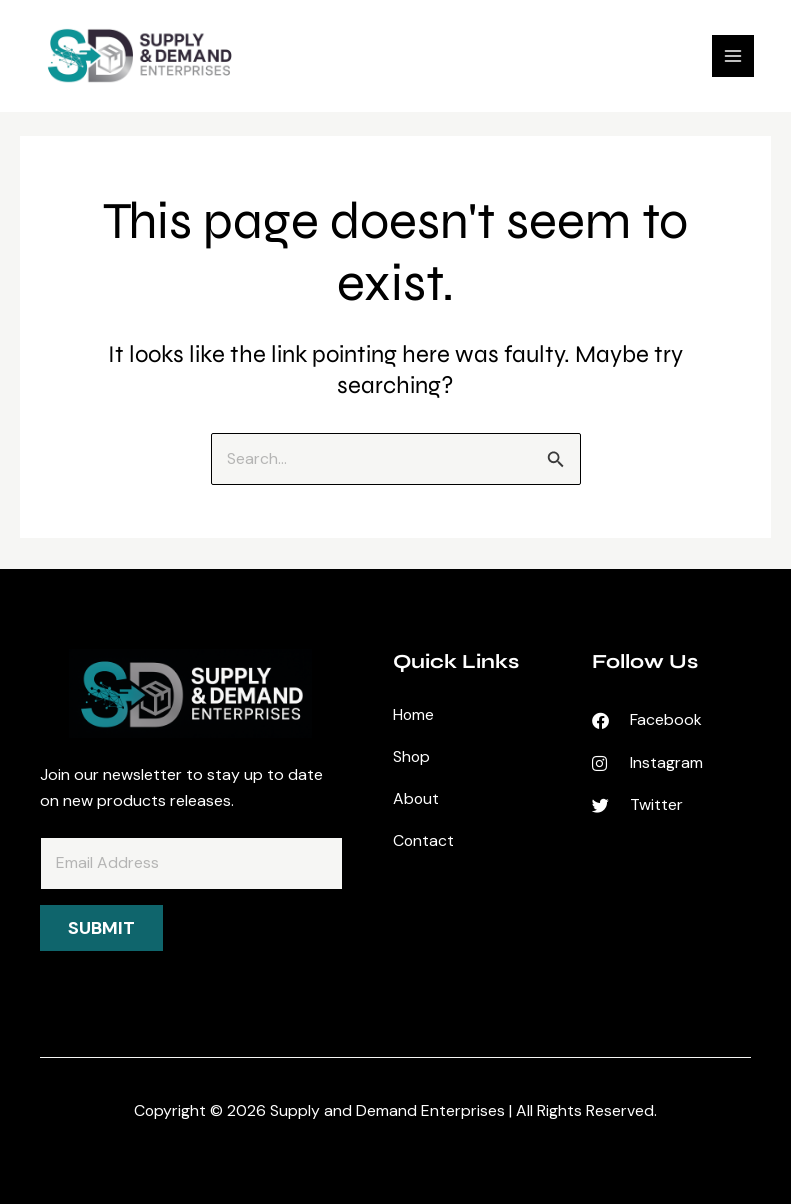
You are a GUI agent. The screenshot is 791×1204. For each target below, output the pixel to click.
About (416, 798)
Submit (101, 928)
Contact (424, 840)
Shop (412, 756)
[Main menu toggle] (730, 59)
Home (414, 714)
